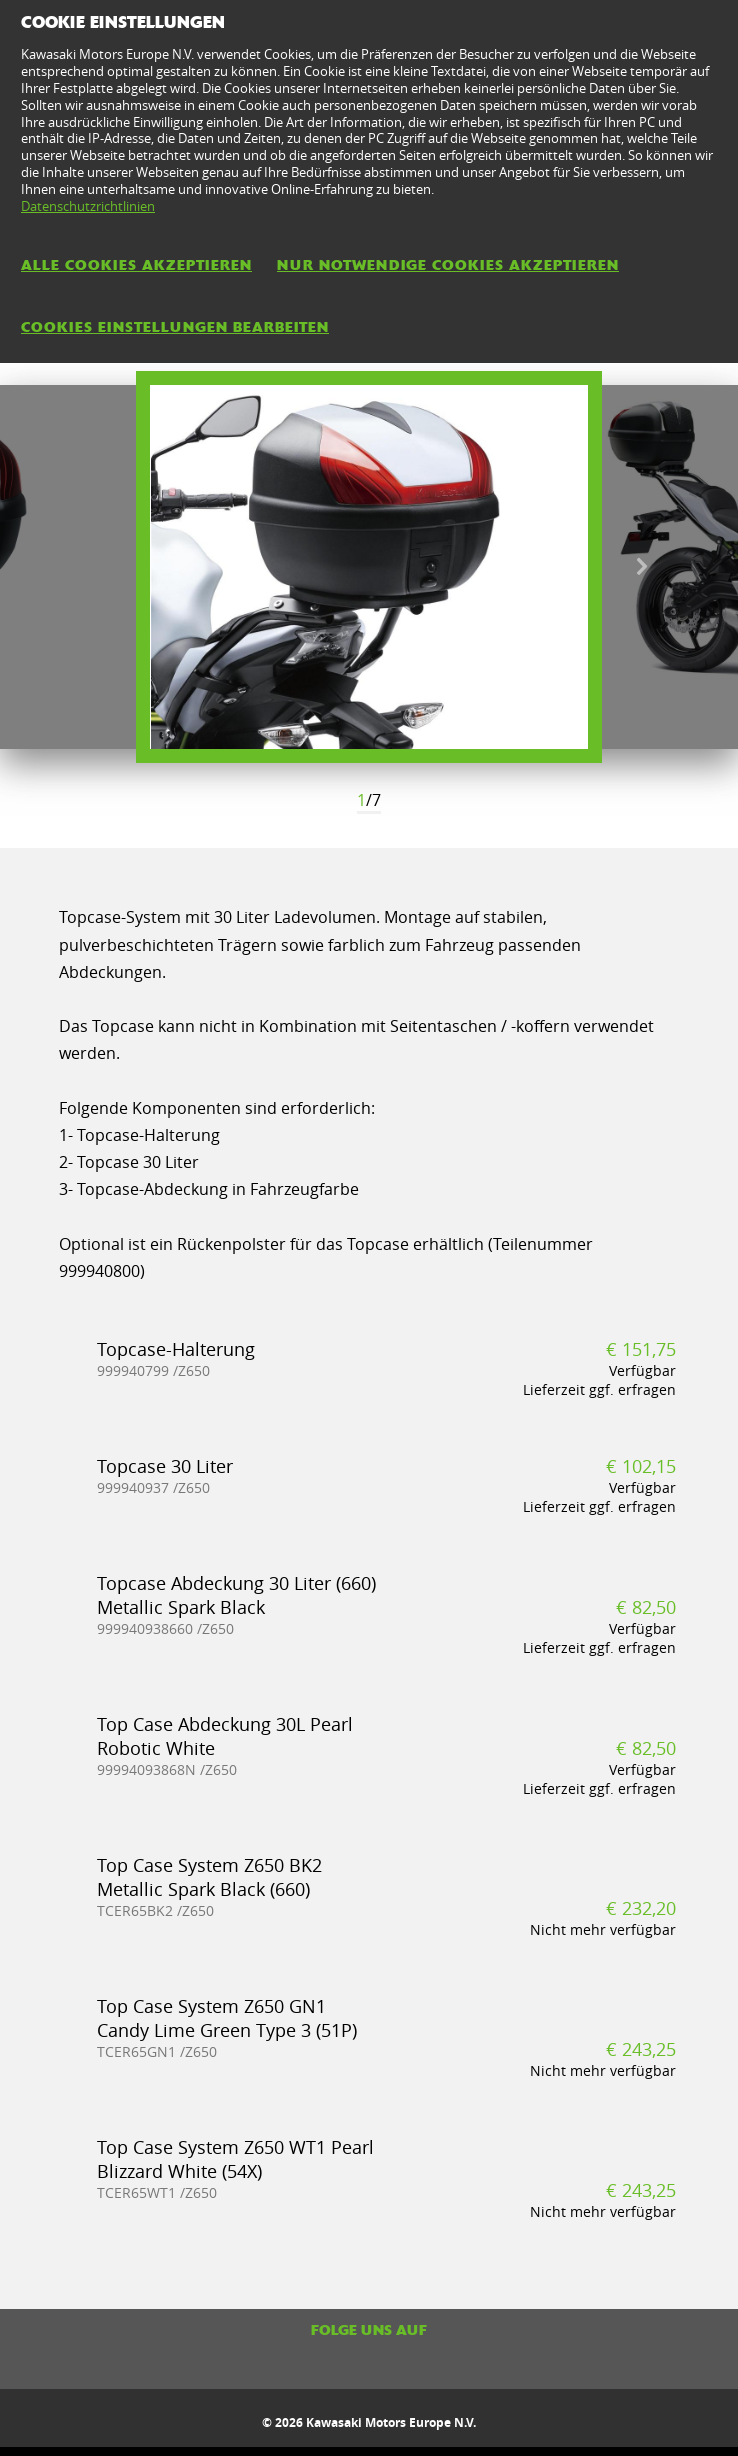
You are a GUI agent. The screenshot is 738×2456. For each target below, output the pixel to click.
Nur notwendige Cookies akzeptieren (448, 265)
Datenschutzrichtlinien (88, 206)
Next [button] (641, 567)
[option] (369, 567)
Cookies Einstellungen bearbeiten (175, 327)
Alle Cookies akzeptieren (136, 265)
